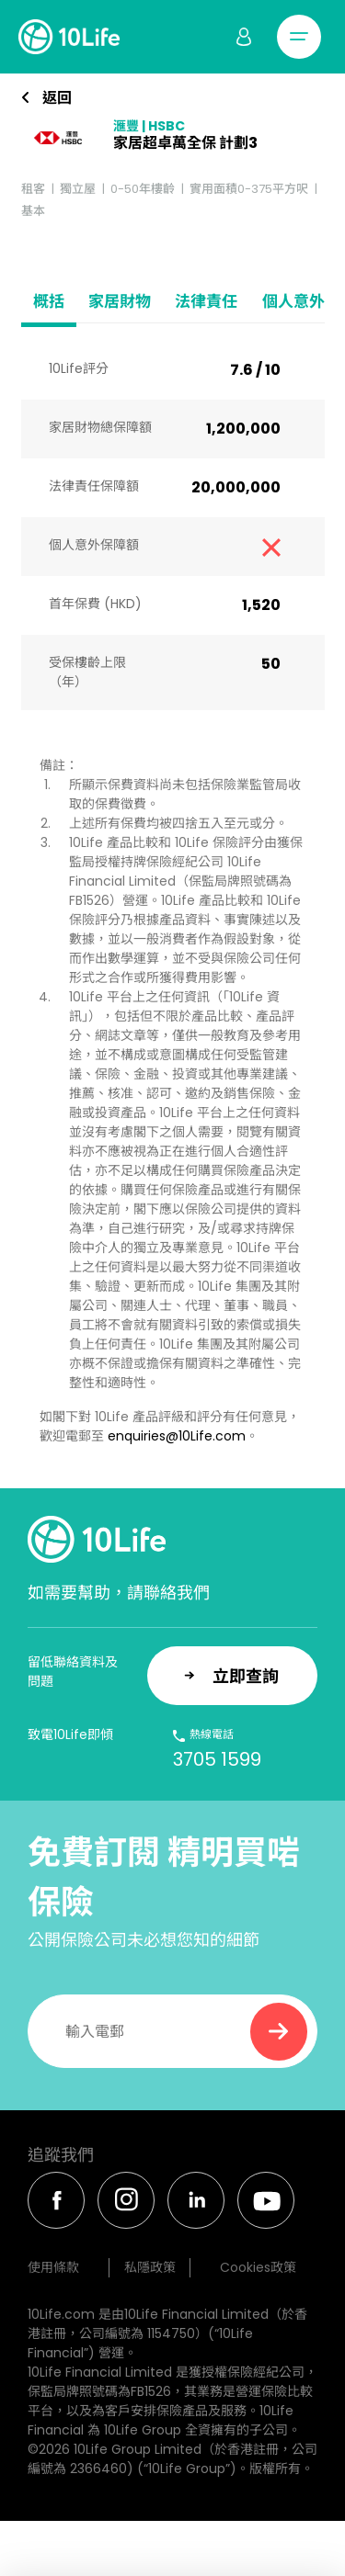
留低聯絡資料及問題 (73, 1671)
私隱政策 (150, 2267)
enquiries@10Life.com (177, 1436)
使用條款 (53, 2267)
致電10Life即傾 (70, 1734)
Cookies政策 (258, 2267)
